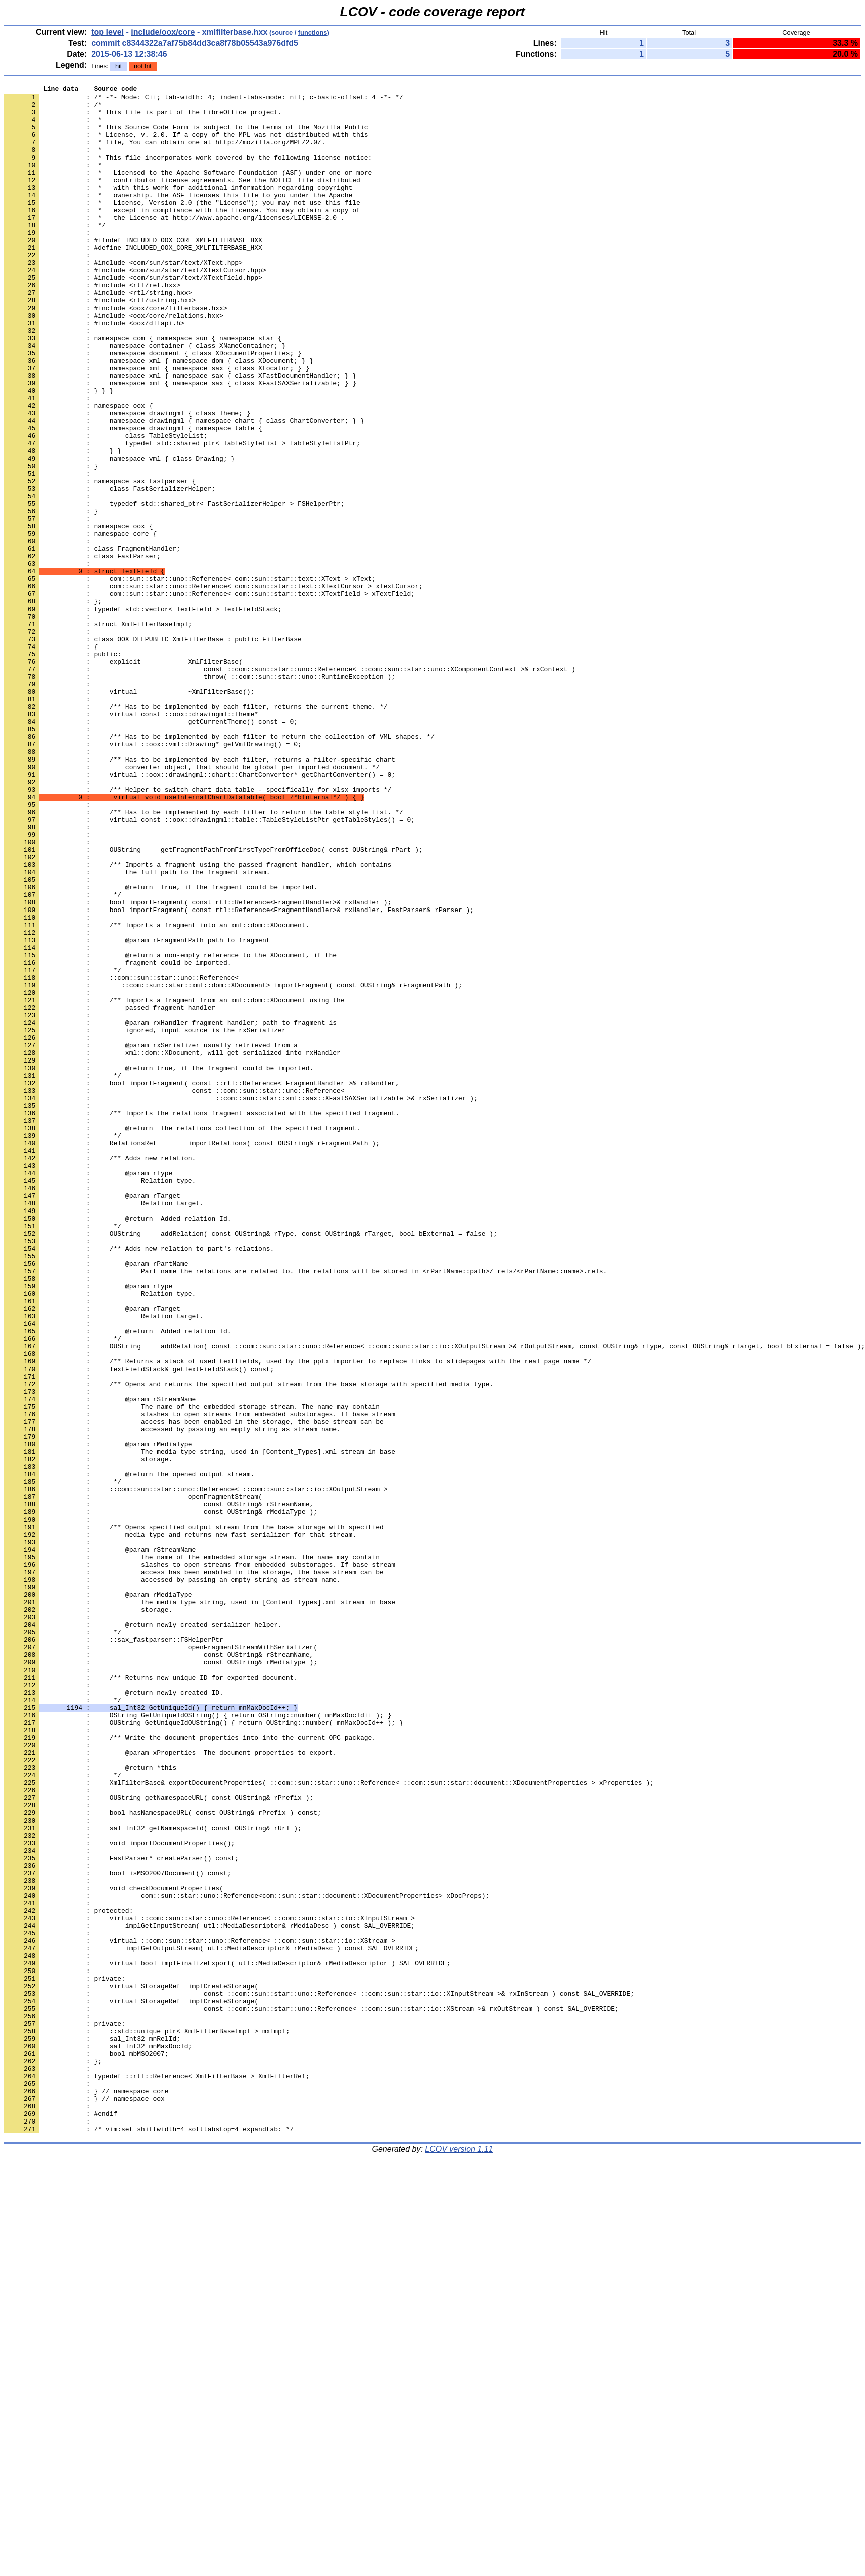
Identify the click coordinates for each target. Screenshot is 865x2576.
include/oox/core (163, 32)
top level (107, 32)
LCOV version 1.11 (459, 2558)
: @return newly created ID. (113, 2014)
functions (312, 32)
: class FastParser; (82, 650)
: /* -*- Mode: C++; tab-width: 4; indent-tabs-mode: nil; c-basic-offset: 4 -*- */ (203, 99)
